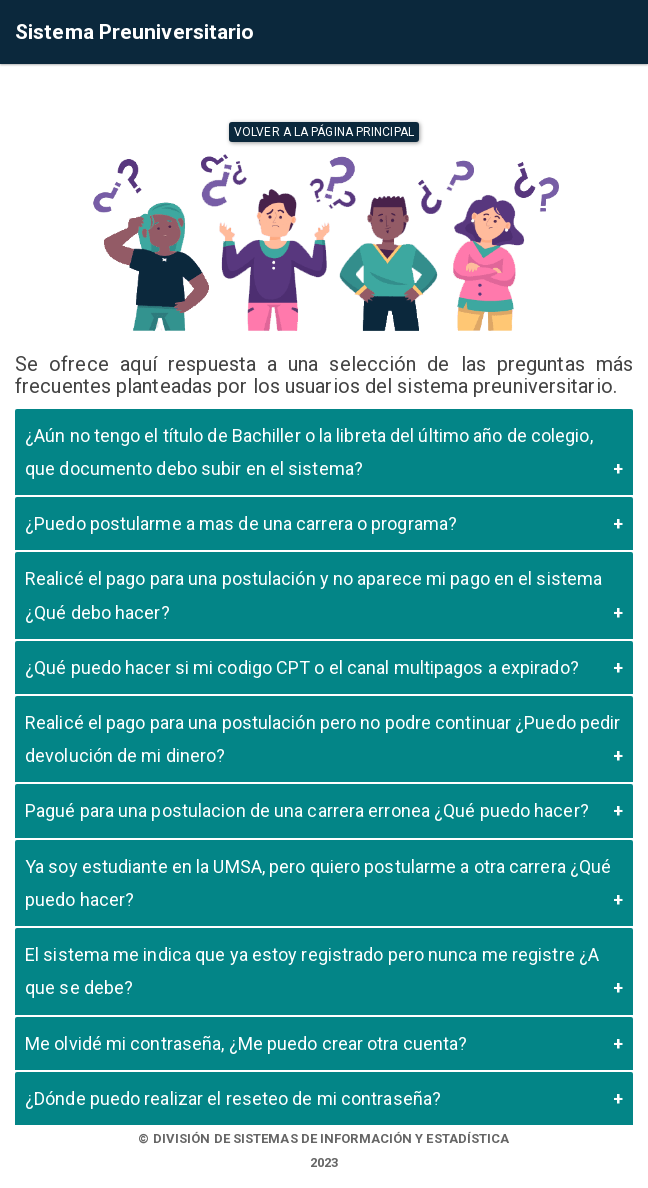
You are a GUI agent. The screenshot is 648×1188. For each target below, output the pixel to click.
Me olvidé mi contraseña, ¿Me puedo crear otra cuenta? (246, 1043)
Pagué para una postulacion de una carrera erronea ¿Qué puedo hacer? (307, 810)
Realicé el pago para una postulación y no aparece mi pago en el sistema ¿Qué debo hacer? (313, 595)
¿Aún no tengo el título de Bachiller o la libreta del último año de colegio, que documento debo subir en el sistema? (309, 452)
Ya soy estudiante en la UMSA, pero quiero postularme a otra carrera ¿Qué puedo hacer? (318, 883)
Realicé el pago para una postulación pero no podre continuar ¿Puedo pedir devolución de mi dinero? (322, 739)
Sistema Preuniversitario (134, 32)
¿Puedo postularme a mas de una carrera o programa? (241, 523)
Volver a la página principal (324, 132)
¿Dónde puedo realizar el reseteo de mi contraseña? (233, 1098)
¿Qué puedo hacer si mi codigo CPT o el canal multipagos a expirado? (302, 667)
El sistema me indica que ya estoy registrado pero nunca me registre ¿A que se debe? (312, 971)
